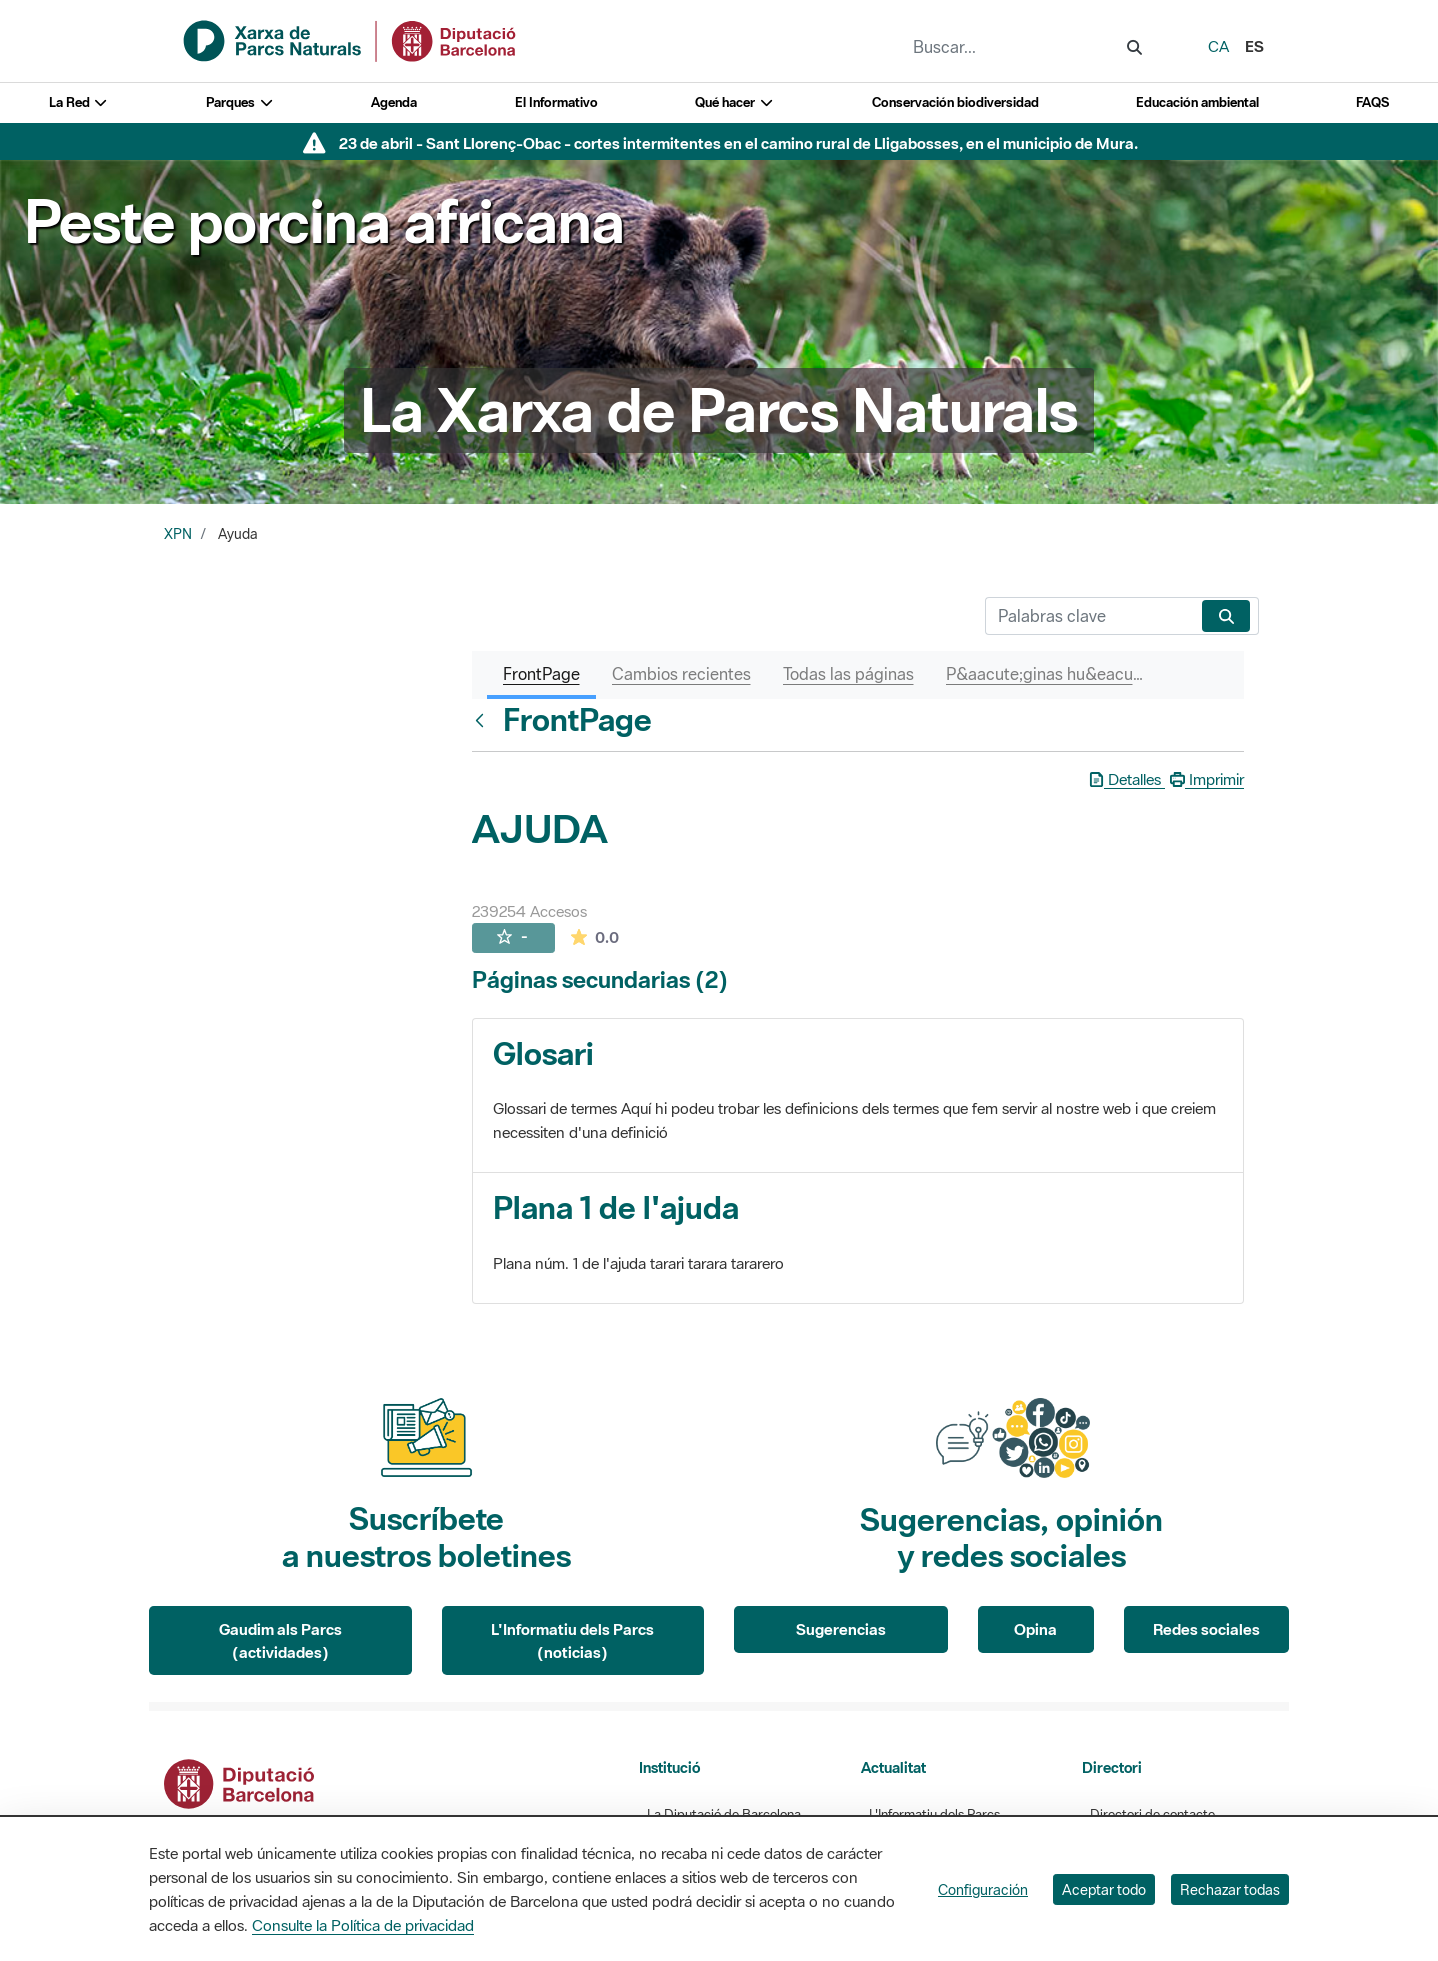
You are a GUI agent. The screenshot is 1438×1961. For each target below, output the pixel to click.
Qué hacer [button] (734, 102)
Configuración (983, 1889)
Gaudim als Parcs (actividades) (280, 1640)
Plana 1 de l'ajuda (616, 1207)
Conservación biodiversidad (955, 102)
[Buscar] (1089, 616)
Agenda (394, 102)
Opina (1035, 1629)
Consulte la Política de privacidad (363, 1925)
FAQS (1372, 102)
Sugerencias (841, 1629)
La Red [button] (79, 102)
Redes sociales (1206, 1629)
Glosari (543, 1053)
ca (1218, 46)
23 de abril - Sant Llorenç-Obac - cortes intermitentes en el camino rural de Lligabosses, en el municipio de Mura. (738, 143)
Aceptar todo (1104, 1889)
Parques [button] (240, 102)
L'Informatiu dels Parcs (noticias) (572, 1640)
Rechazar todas (1230, 1889)
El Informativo (556, 102)
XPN (178, 534)
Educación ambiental (1197, 102)
